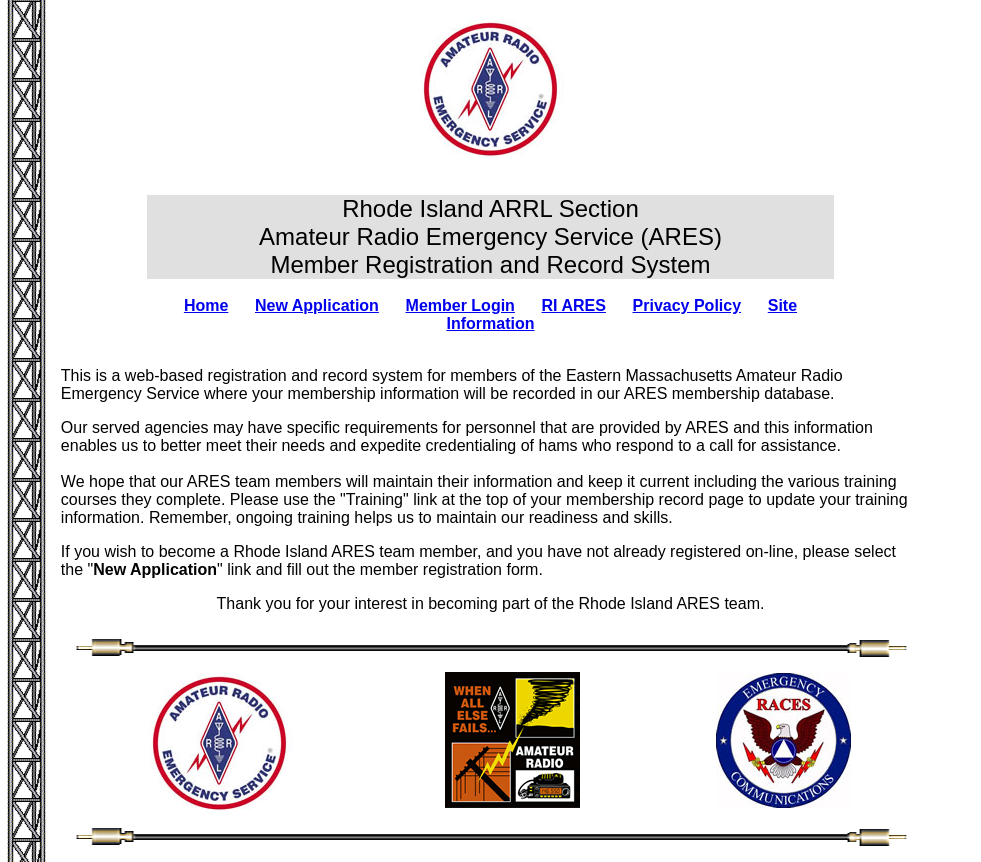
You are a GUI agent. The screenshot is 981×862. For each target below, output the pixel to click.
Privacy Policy (687, 305)
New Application (317, 305)
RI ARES (574, 305)
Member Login (460, 305)
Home (206, 305)
